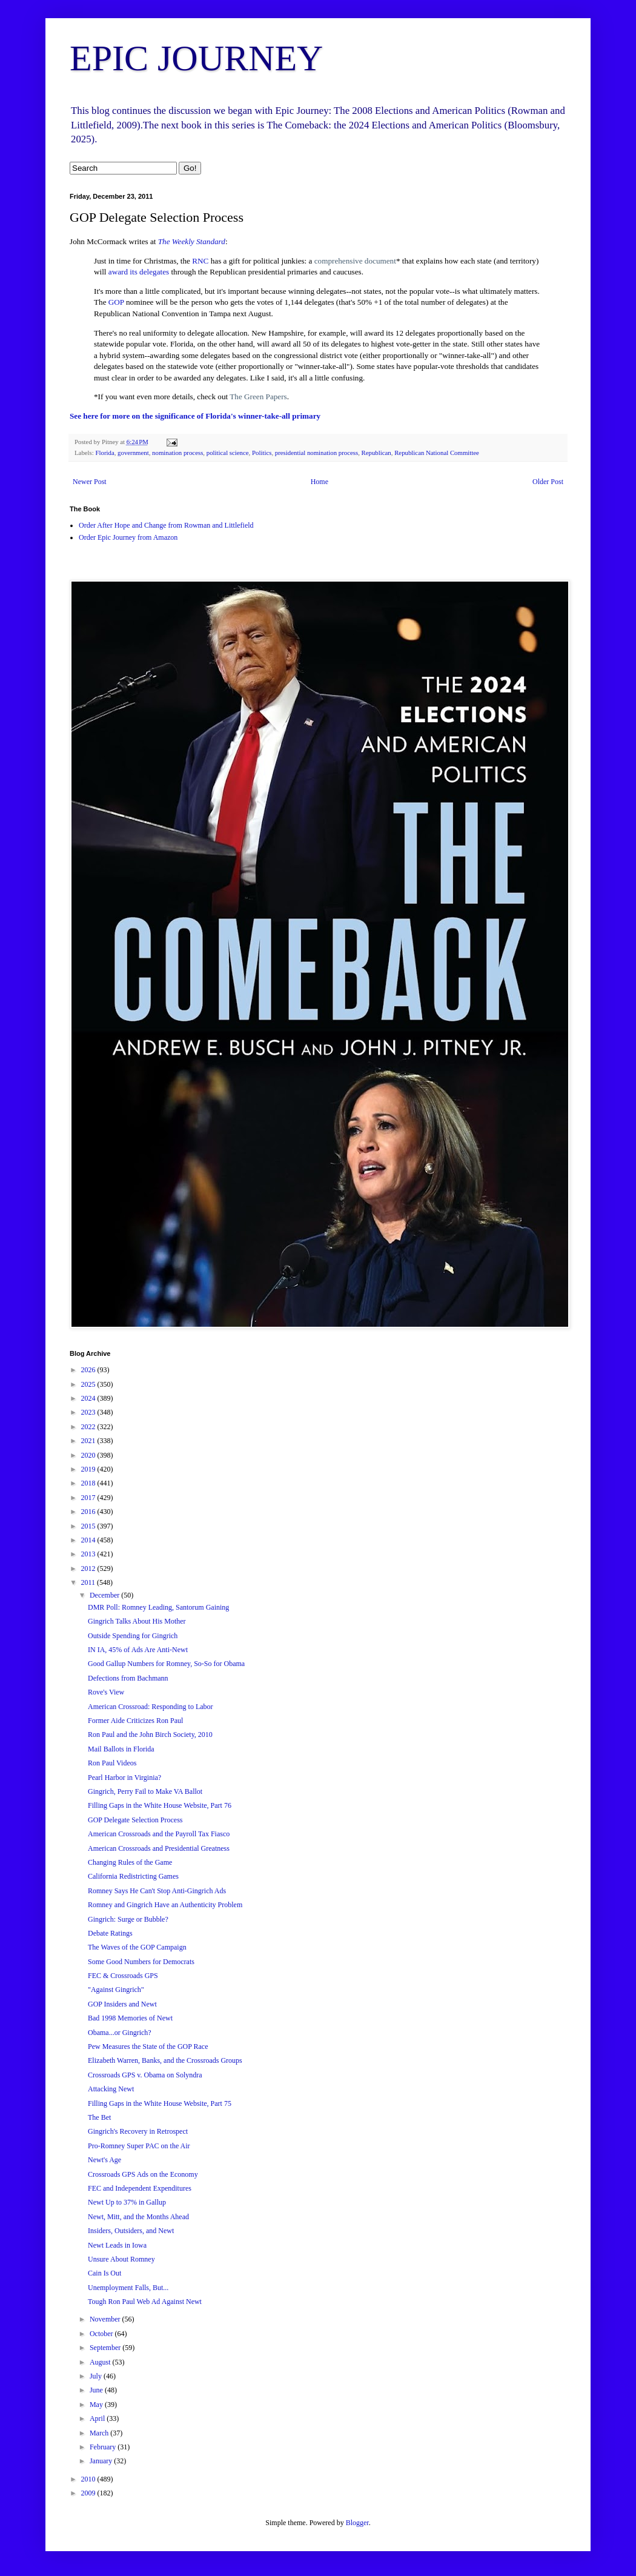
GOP (116, 302)
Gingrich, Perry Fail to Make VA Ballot (145, 1791)
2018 (89, 1483)
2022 (89, 1426)
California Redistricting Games (133, 1876)
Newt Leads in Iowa (117, 2245)
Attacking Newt (111, 2089)
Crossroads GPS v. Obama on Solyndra (145, 2075)
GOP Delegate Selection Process (135, 1820)
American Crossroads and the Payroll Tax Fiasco (159, 1834)
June (97, 2390)
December (105, 1595)
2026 (89, 1370)
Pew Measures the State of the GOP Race (148, 2046)
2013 (89, 1554)
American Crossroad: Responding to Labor (150, 1706)
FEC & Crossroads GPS (123, 1975)
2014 (89, 1540)
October (102, 2333)
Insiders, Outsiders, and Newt (131, 2230)
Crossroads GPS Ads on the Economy (143, 2174)
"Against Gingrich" (116, 1989)
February (104, 2447)
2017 (89, 1497)
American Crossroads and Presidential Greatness (159, 1848)
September (106, 2347)
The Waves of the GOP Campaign (137, 1947)
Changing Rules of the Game (130, 1862)
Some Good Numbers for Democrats (141, 1961)
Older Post (547, 481)
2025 (89, 1384)
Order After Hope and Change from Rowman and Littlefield (166, 525)
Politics (261, 452)
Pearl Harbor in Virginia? (124, 1777)
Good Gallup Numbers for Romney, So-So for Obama (166, 1663)
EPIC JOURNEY (196, 58)
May (97, 2404)
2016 (89, 1511)
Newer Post (90, 481)
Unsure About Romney (121, 2259)
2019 (89, 1469)
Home (319, 481)
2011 (89, 1582)
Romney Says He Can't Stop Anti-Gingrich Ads (157, 1891)
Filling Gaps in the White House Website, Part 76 (159, 1805)
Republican (376, 452)
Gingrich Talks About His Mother (137, 1621)
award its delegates (138, 271)
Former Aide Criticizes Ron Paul (135, 1720)
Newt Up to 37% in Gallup (127, 2202)
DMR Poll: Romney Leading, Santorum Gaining (158, 1607)
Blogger (357, 2522)
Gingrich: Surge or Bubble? (128, 1919)
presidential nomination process (316, 452)
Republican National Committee (436, 452)
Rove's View (106, 1692)
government (133, 452)
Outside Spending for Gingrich (132, 1636)
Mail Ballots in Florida (121, 1749)
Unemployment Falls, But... (128, 2287)
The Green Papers (258, 396)
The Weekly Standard (191, 241)
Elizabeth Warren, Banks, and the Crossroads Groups (165, 2060)
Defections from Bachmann (128, 1678)
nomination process (177, 452)
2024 (89, 1398)
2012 (89, 1568)
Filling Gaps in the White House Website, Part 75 (159, 2103)
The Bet (99, 2117)
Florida (104, 452)
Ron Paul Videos (112, 1763)
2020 (89, 1455)
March (100, 2433)
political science (228, 452)
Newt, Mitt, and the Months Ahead (138, 2217)
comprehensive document (355, 260)
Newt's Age (104, 2160)
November (106, 2319)
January (102, 2461)
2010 (89, 2479)
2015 (89, 1526)
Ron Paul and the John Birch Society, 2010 (150, 1734)
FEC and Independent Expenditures (139, 2188)
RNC (200, 260)
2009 (89, 2493)
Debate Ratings (110, 1933)
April (98, 2418)
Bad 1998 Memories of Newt (130, 2018)
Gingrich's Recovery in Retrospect (138, 2131)
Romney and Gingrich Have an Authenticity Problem (165, 1904)
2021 (89, 1440)
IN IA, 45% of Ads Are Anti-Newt (138, 1649)
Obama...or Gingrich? (119, 2032)
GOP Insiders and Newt (122, 2004)
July (97, 2376)
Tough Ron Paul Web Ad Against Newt (145, 2301)
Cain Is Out (104, 2273)
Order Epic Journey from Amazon (128, 537)
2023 (89, 1412)
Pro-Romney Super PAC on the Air (139, 2146)
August (101, 2362)
